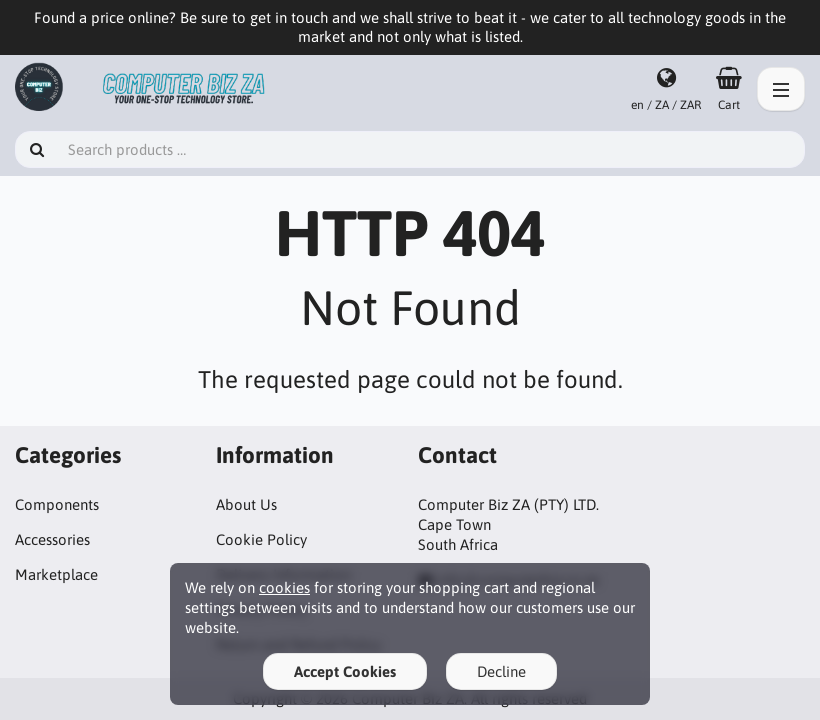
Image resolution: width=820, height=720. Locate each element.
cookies (284, 587)
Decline (501, 671)
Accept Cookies (345, 671)
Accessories (52, 539)
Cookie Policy (261, 539)
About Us (246, 504)
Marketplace (56, 574)
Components (57, 504)
